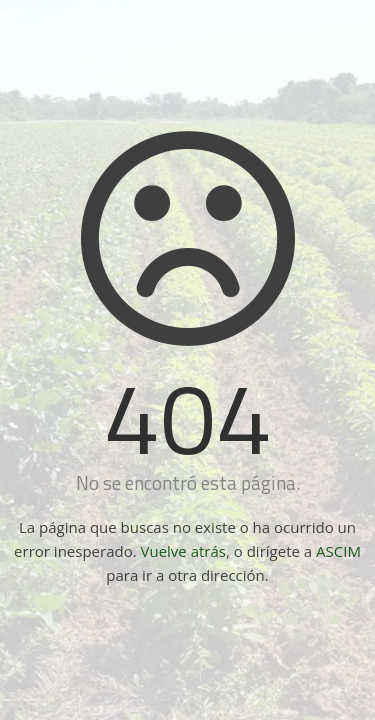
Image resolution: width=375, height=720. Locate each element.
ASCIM (338, 551)
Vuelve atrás (183, 551)
